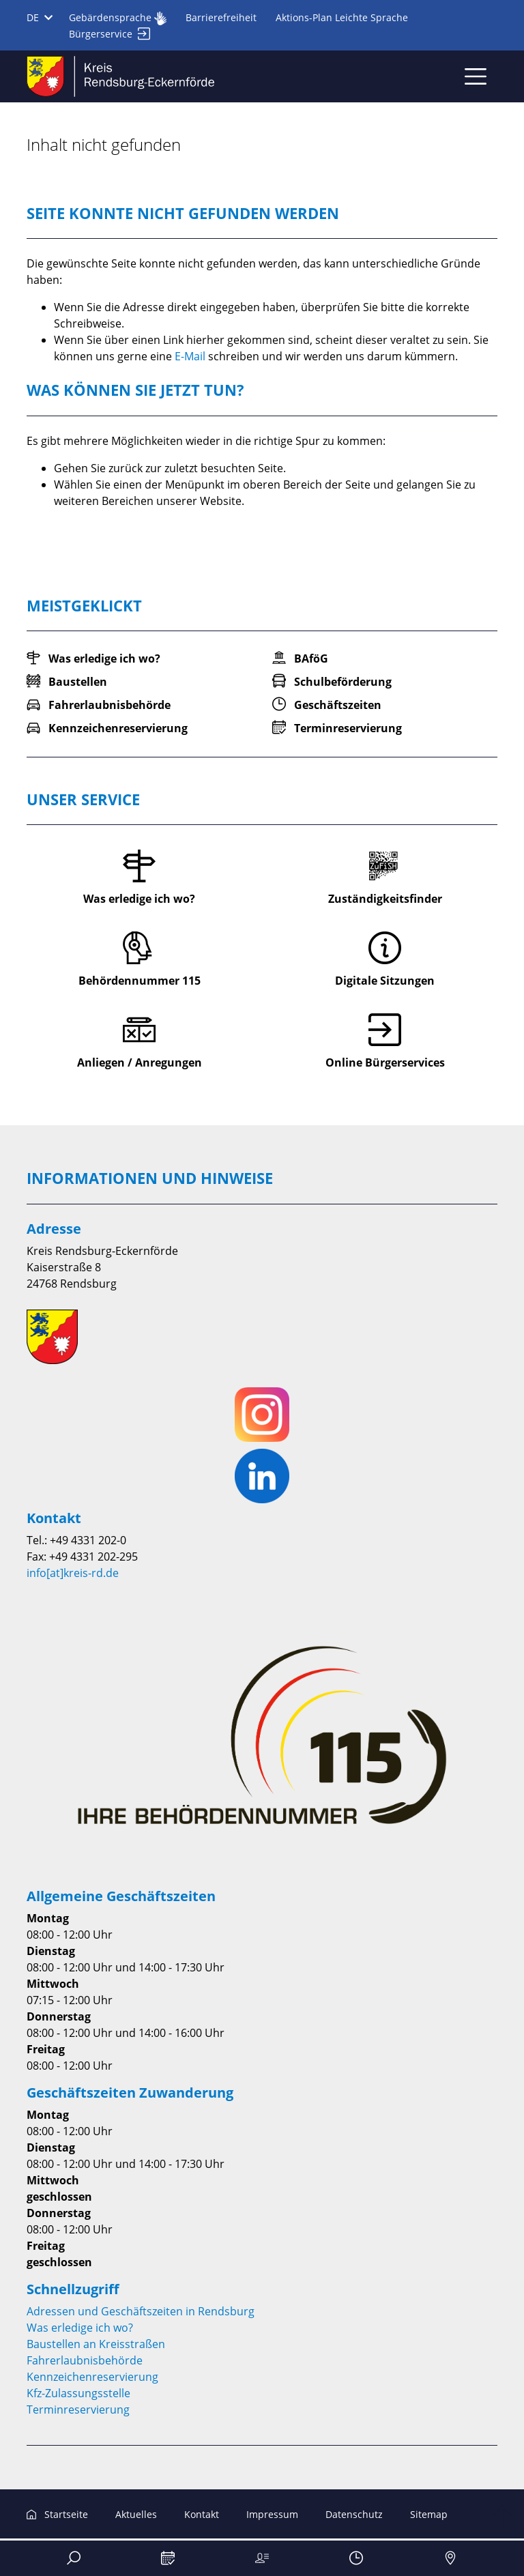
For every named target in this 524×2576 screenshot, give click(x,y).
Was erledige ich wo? (80, 2327)
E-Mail (190, 356)
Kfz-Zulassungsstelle (78, 2393)
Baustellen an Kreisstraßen (96, 2343)
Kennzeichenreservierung (92, 2376)
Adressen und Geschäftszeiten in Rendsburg (140, 2311)
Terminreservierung (78, 2409)
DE (40, 17)
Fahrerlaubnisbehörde (85, 2360)
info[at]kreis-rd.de (73, 1572)
